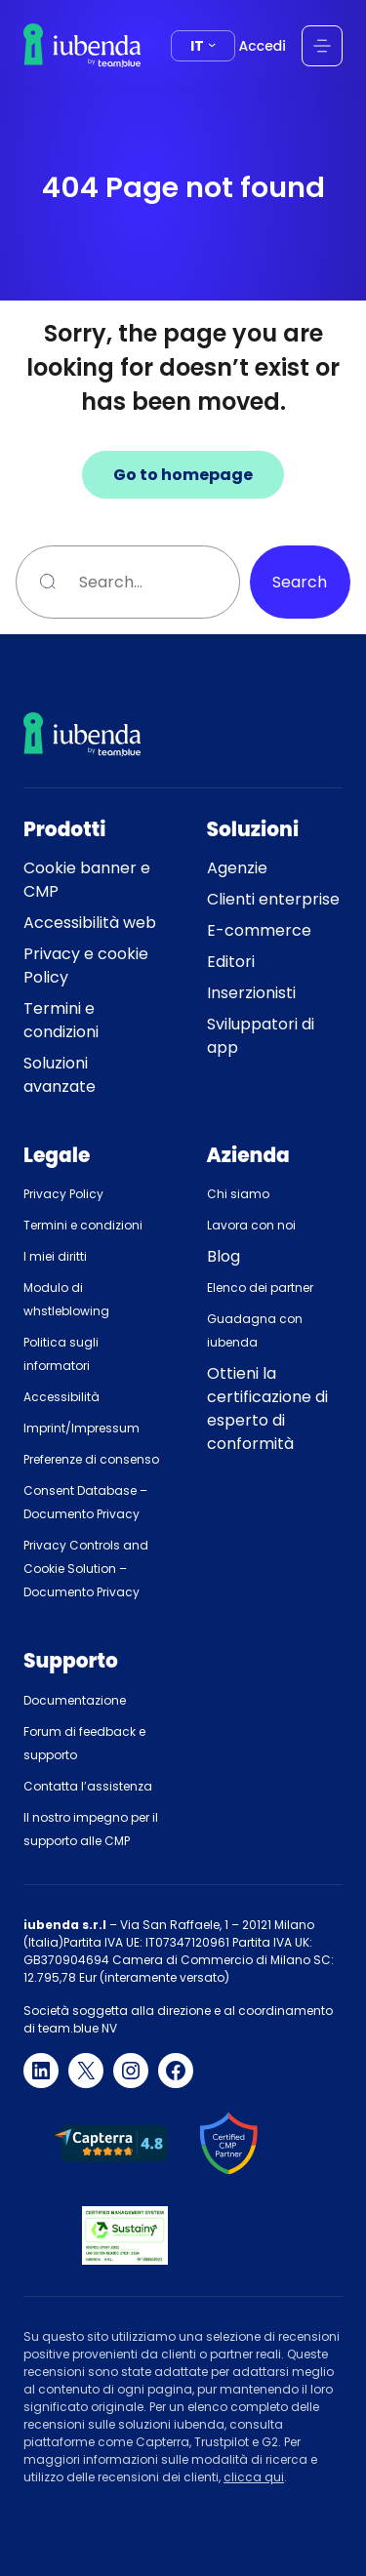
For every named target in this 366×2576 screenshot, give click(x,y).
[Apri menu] (322, 45)
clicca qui (254, 2477)
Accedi (262, 46)
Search (299, 582)
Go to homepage (183, 474)
